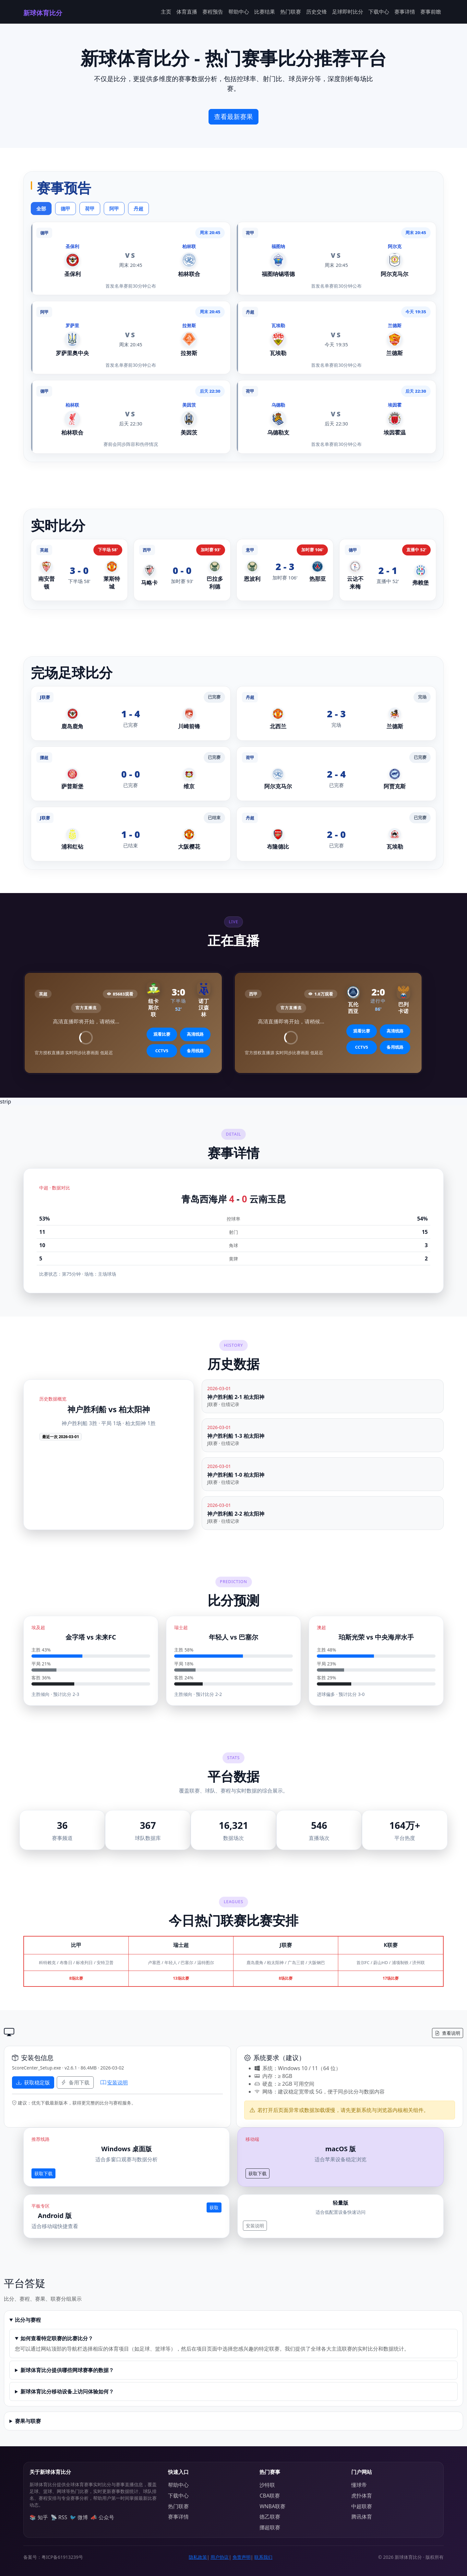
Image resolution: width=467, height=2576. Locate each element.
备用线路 (195, 1051)
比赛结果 (264, 11)
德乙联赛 (269, 2516)
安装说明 (114, 2082)
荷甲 (90, 208)
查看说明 (447, 2033)
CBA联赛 (269, 2495)
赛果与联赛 (28, 2421)
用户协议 (219, 2557)
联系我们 (263, 2557)
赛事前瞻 (430, 11)
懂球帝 (359, 2484)
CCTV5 (161, 1051)
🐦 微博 (79, 2517)
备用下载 (75, 2082)
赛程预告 (212, 11)
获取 (214, 2207)
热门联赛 (290, 11)
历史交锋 (316, 11)
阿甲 (114, 208)
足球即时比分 (347, 11)
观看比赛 (161, 1034)
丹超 (138, 208)
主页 (166, 11)
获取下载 (43, 2173)
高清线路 (195, 1034)
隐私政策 (198, 2557)
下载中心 (378, 11)
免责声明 (242, 2557)
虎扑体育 (361, 2495)
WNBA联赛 (272, 2506)
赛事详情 (404, 11)
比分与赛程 (28, 2319)
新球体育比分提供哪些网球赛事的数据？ (67, 2370)
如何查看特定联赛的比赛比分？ (56, 2338)
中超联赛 (361, 2506)
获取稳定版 (33, 2082)
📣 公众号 (102, 2517)
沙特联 (267, 2484)
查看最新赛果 (233, 116)
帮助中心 (238, 11)
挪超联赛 (269, 2527)
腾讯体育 (361, 2516)
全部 (41, 208)
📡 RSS (59, 2517)
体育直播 (186, 11)
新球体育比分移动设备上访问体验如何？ (67, 2391)
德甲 (65, 208)
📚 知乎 (39, 2517)
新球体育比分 (42, 12)
